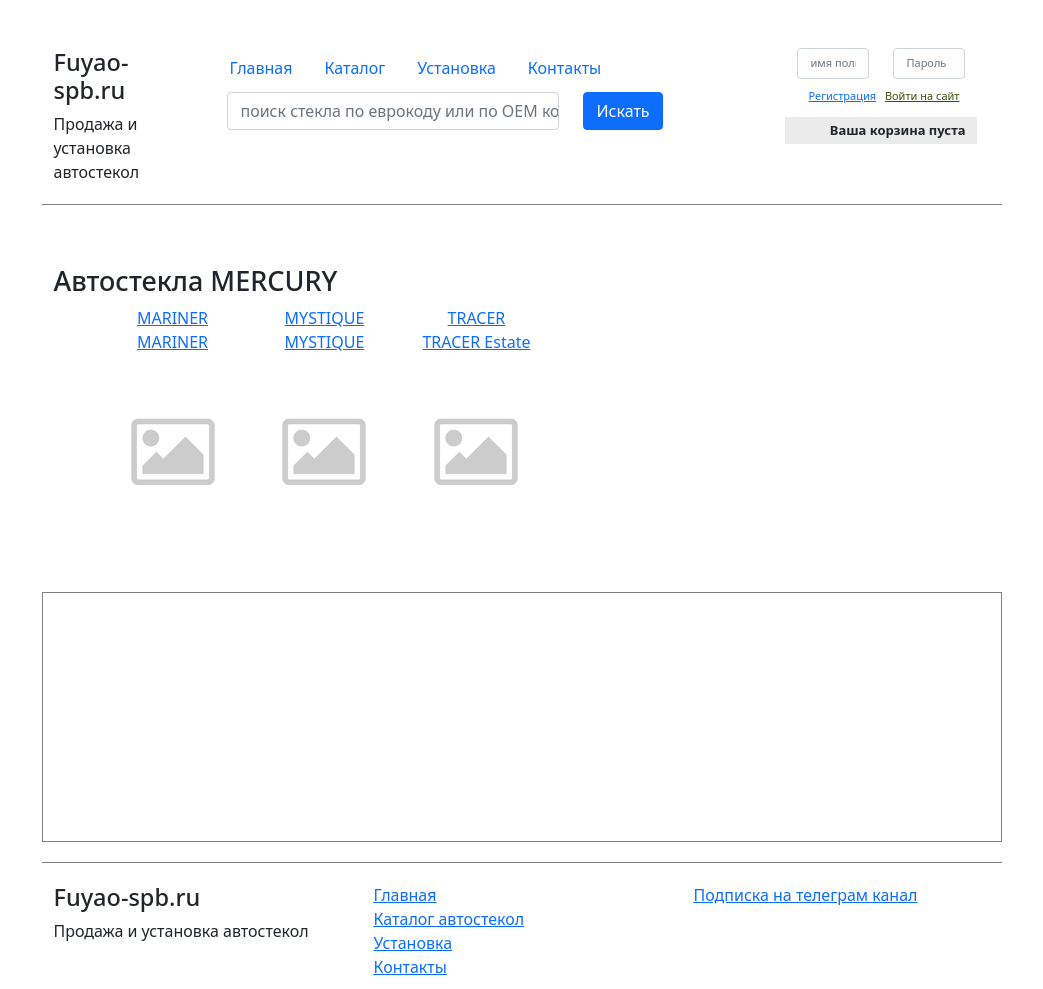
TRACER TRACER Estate (476, 411)
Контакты (564, 68)
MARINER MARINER (173, 411)
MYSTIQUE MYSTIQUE (324, 411)
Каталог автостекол (448, 919)
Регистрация (843, 95)
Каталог (354, 68)
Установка (456, 68)
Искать (622, 111)
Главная (260, 68)
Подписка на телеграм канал (805, 895)
